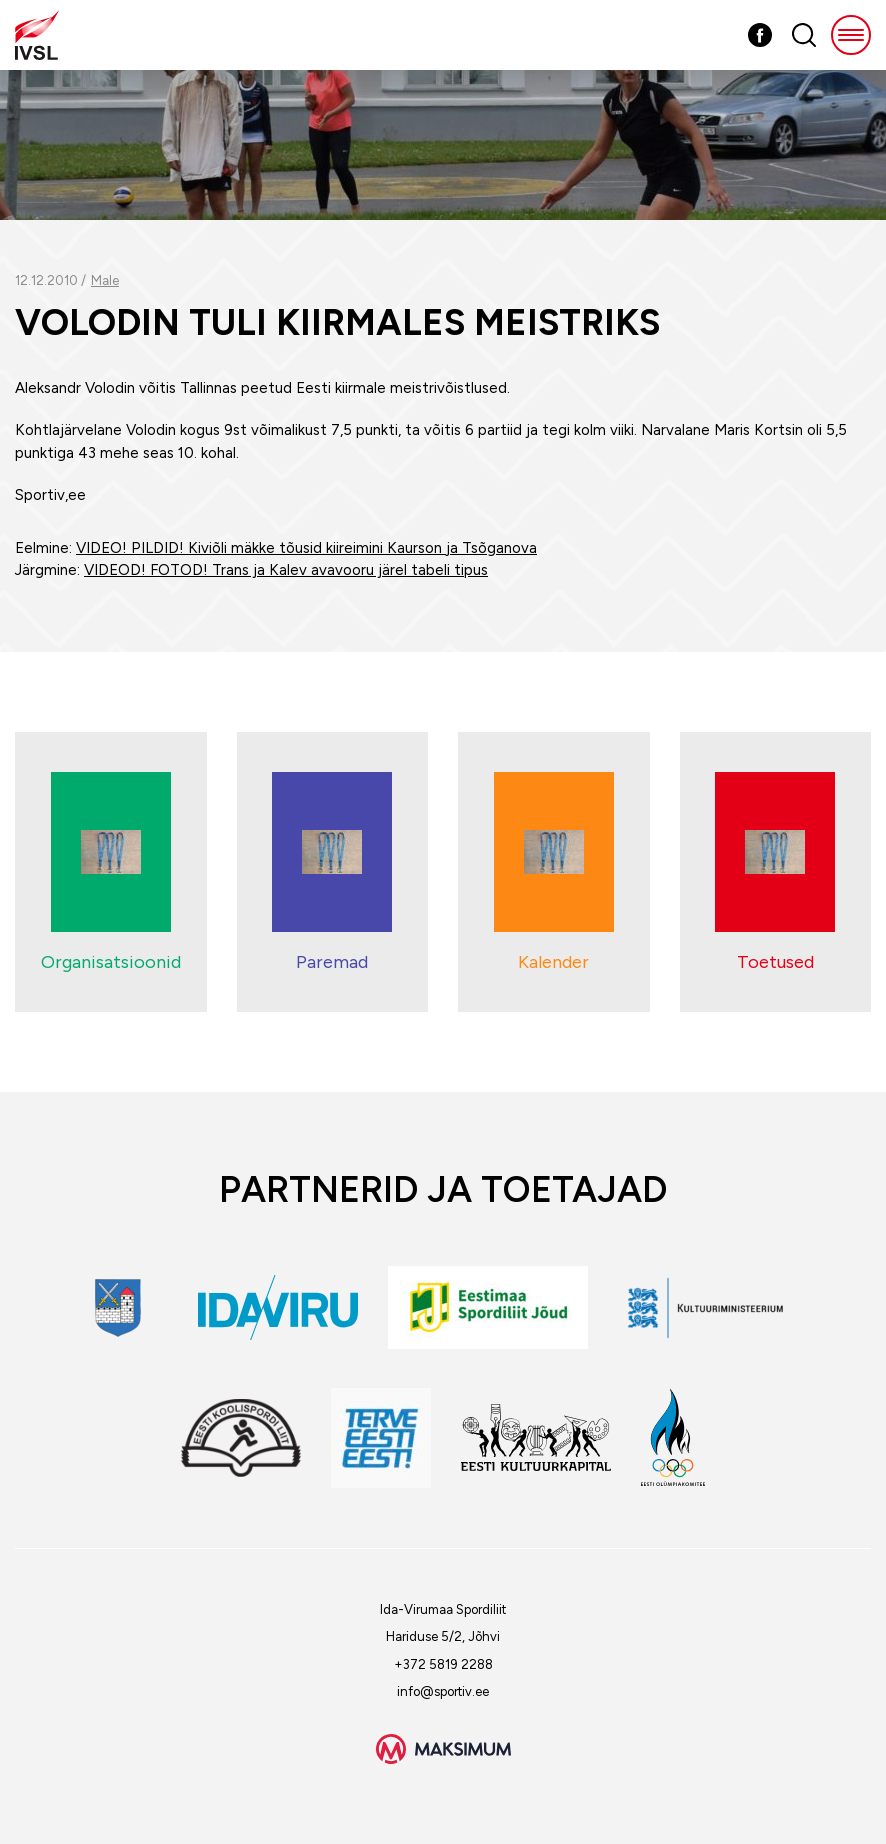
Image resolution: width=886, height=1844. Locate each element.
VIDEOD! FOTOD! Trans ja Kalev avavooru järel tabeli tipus (286, 570)
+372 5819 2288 (443, 1664)
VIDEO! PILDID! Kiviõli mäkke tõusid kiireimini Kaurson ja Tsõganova (306, 548)
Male (105, 280)
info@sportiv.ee (443, 1691)
